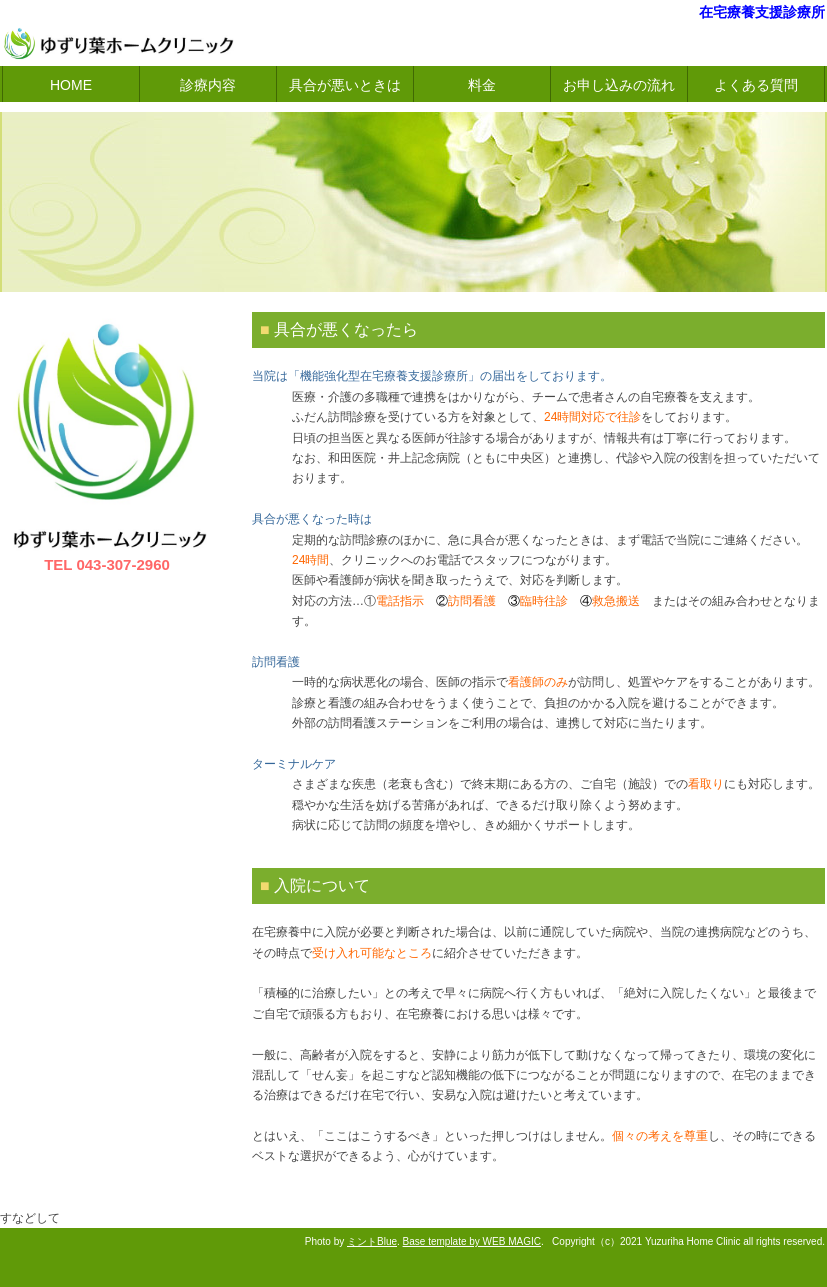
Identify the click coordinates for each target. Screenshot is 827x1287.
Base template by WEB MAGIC (472, 1241)
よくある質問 (756, 85)
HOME (71, 85)
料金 (482, 85)
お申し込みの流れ (619, 85)
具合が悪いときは (345, 85)
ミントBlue (372, 1241)
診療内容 (208, 85)
